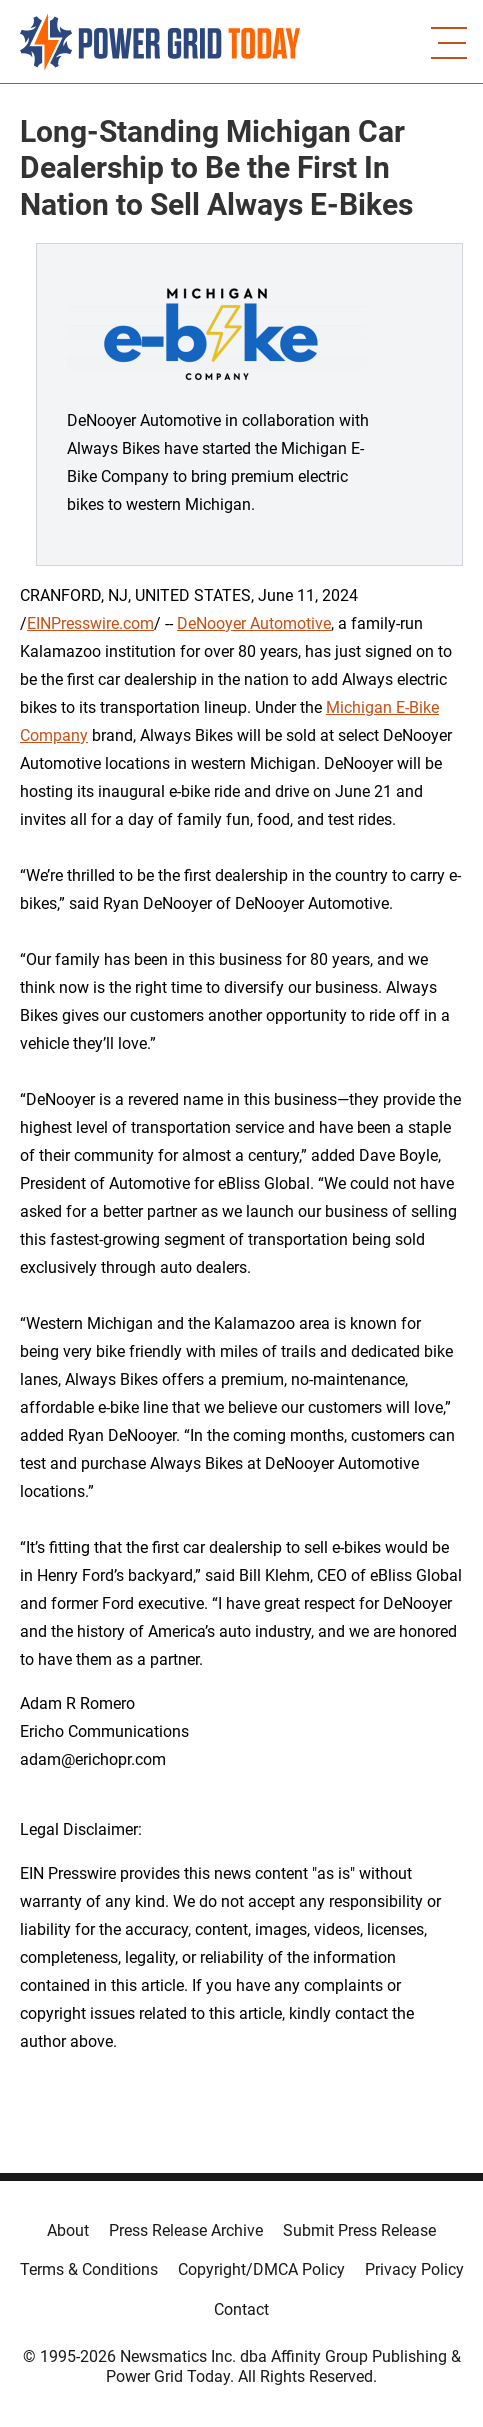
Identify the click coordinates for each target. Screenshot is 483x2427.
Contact (241, 2309)
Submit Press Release (359, 2230)
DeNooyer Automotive (254, 623)
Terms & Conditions (89, 2269)
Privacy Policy (414, 2269)
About (68, 2230)
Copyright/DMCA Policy (261, 2269)
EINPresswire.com (90, 623)
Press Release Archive (186, 2230)
